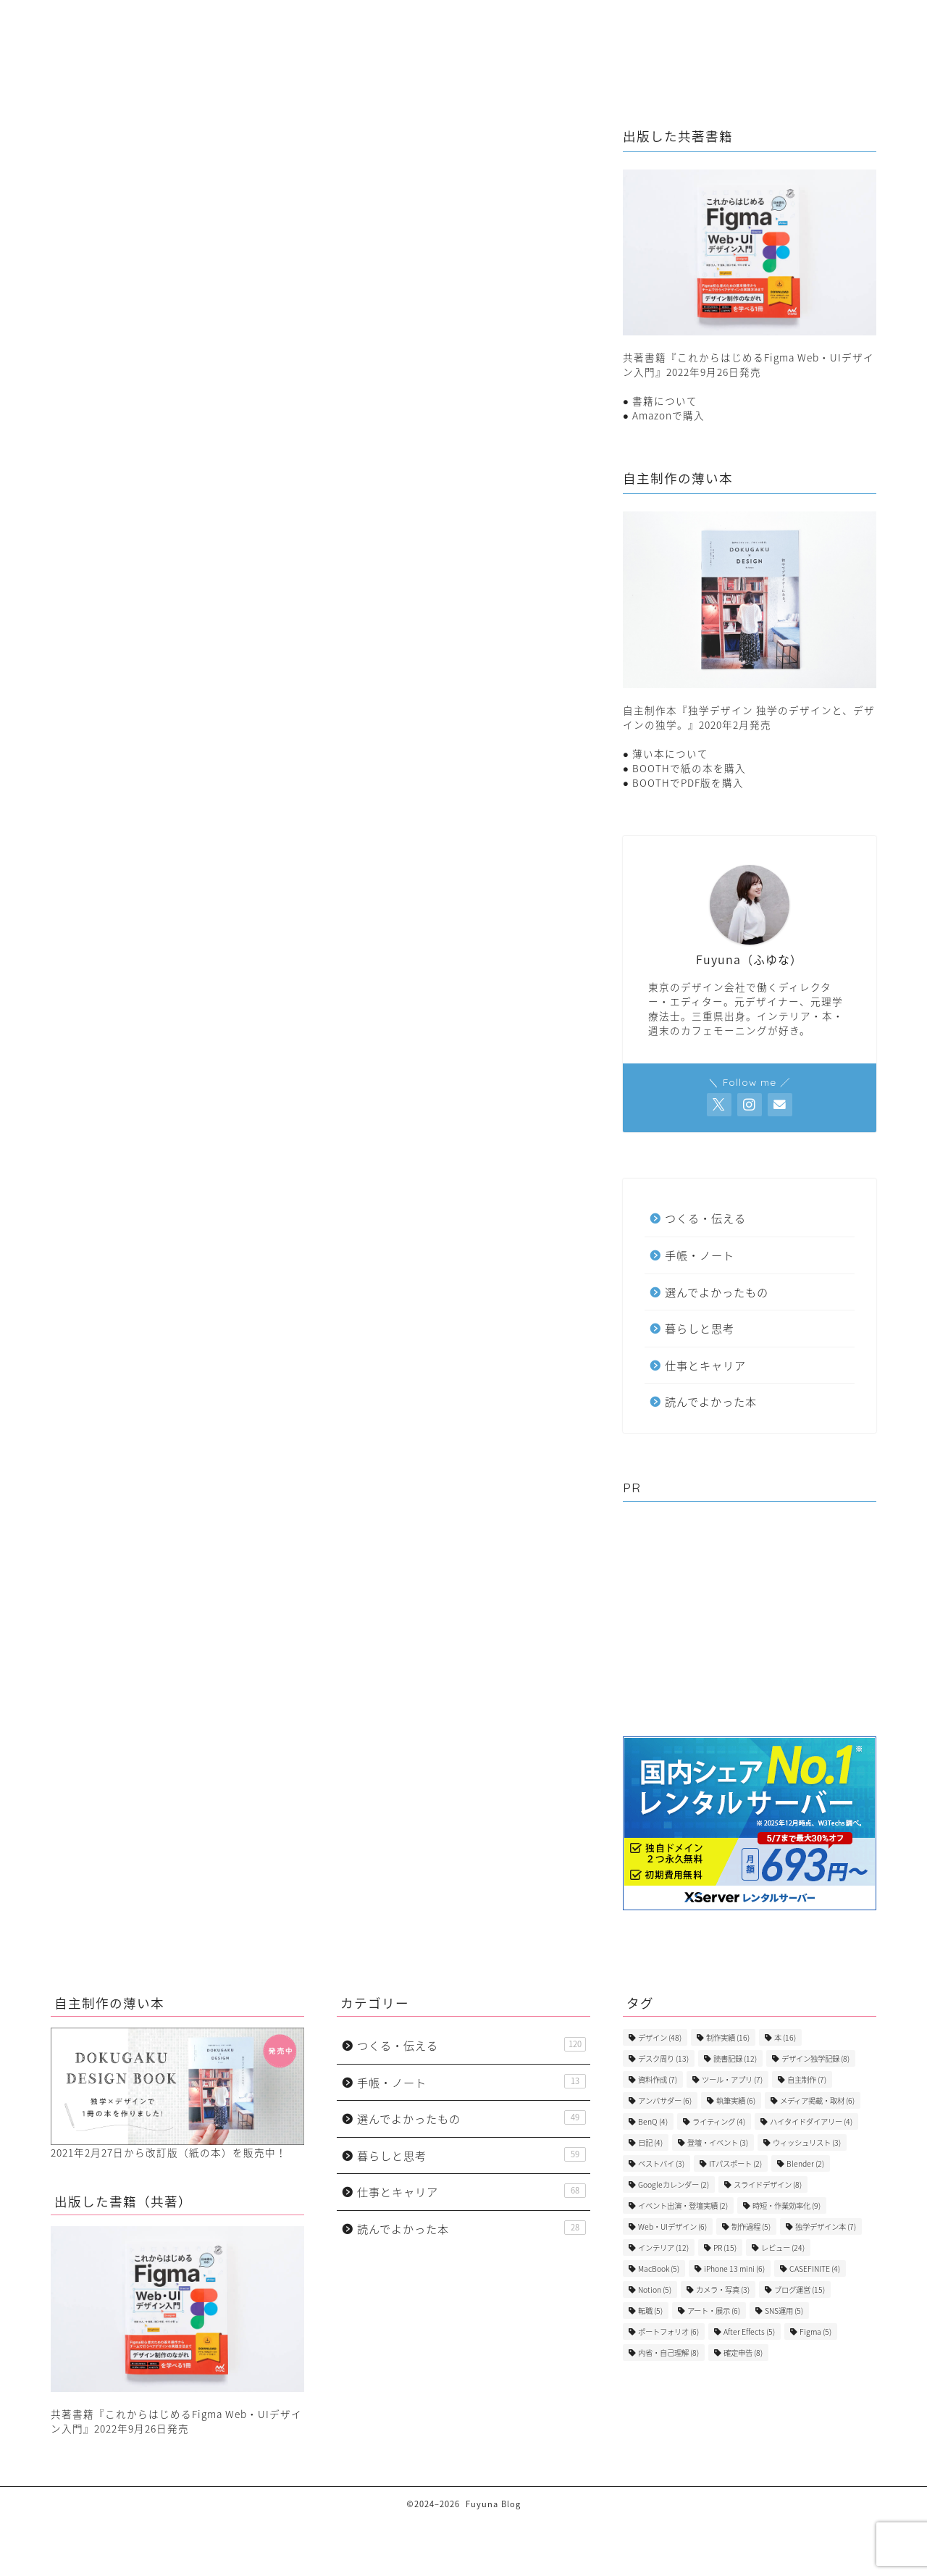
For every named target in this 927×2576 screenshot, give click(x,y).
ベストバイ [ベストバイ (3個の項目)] (661, 2163)
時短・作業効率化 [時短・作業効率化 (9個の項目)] (786, 2205)
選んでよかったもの (726, 41)
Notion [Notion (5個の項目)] (654, 2289)
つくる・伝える (500, 41)
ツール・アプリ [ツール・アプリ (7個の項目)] (732, 2079)
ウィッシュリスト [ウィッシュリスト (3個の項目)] (807, 2142)
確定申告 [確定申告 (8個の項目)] (743, 2352)
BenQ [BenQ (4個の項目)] (653, 2121)
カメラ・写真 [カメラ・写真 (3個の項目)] (723, 2289)
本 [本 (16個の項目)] (785, 2037)
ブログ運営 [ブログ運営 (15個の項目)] (799, 2289)
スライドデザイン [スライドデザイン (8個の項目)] (768, 2184)
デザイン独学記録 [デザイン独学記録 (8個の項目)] (815, 2058)
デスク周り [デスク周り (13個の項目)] (663, 2058)
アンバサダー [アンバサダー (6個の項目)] (665, 2100)
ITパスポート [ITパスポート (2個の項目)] (735, 2163)
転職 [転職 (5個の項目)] (650, 2310)
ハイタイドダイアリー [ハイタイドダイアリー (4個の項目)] (811, 2121)
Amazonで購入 (668, 415)
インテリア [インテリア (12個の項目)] (663, 2247)
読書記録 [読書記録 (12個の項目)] (735, 2058)
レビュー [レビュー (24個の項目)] (783, 2247)
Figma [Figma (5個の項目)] (815, 2331)
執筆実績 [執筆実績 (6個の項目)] (735, 2100)
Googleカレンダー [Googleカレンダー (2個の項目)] (673, 2184)
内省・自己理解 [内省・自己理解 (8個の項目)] (668, 2352)
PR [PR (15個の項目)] (725, 2247)
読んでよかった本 (160, 960)
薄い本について (670, 753)
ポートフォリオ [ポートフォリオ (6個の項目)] (668, 2331)
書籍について (664, 400)
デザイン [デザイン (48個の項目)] (659, 2037)
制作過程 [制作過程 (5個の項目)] (751, 2226)
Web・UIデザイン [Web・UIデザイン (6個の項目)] (672, 2226)
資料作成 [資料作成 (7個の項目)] (657, 2079)
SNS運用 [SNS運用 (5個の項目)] (784, 2310)
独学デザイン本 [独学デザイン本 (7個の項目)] (825, 2226)
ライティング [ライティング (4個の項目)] (718, 2121)
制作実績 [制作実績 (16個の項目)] (728, 2037)
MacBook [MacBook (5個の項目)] (658, 2268)
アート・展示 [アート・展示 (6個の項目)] (713, 2310)
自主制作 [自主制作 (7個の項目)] (806, 2079)
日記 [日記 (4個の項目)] (650, 2142)
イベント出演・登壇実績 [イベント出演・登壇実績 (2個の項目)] (683, 2205)
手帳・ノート (606, 41)
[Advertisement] (749, 1620)
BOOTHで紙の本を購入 (689, 768)
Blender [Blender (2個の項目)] (805, 2163)
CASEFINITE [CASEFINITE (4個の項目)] (814, 2268)
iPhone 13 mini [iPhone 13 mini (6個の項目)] (734, 2268)
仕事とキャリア (388, 41)
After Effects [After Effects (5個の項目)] (749, 2331)
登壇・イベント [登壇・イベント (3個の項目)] (717, 2142)
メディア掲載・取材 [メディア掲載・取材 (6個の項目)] (817, 2100)
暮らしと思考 (281, 41)
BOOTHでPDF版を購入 (688, 782)
